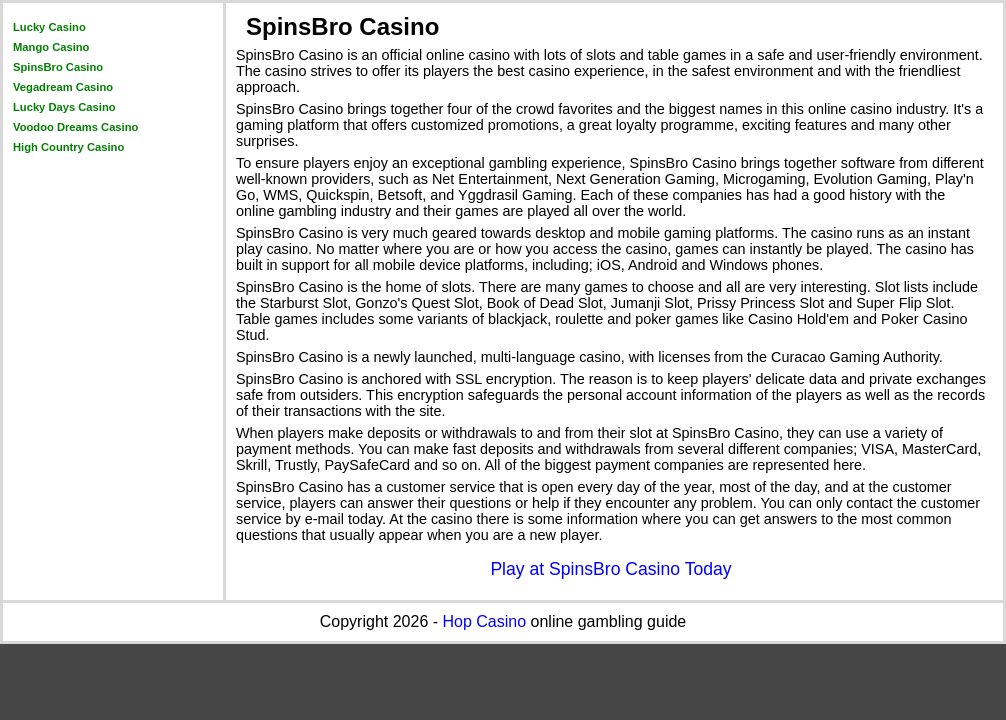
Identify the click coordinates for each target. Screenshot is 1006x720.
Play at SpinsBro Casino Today (610, 569)
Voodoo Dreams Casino (75, 127)
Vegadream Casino (63, 87)
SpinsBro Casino (58, 67)
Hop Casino (485, 621)
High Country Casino (68, 147)
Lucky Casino (49, 27)
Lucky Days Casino (64, 107)
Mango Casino (51, 47)
